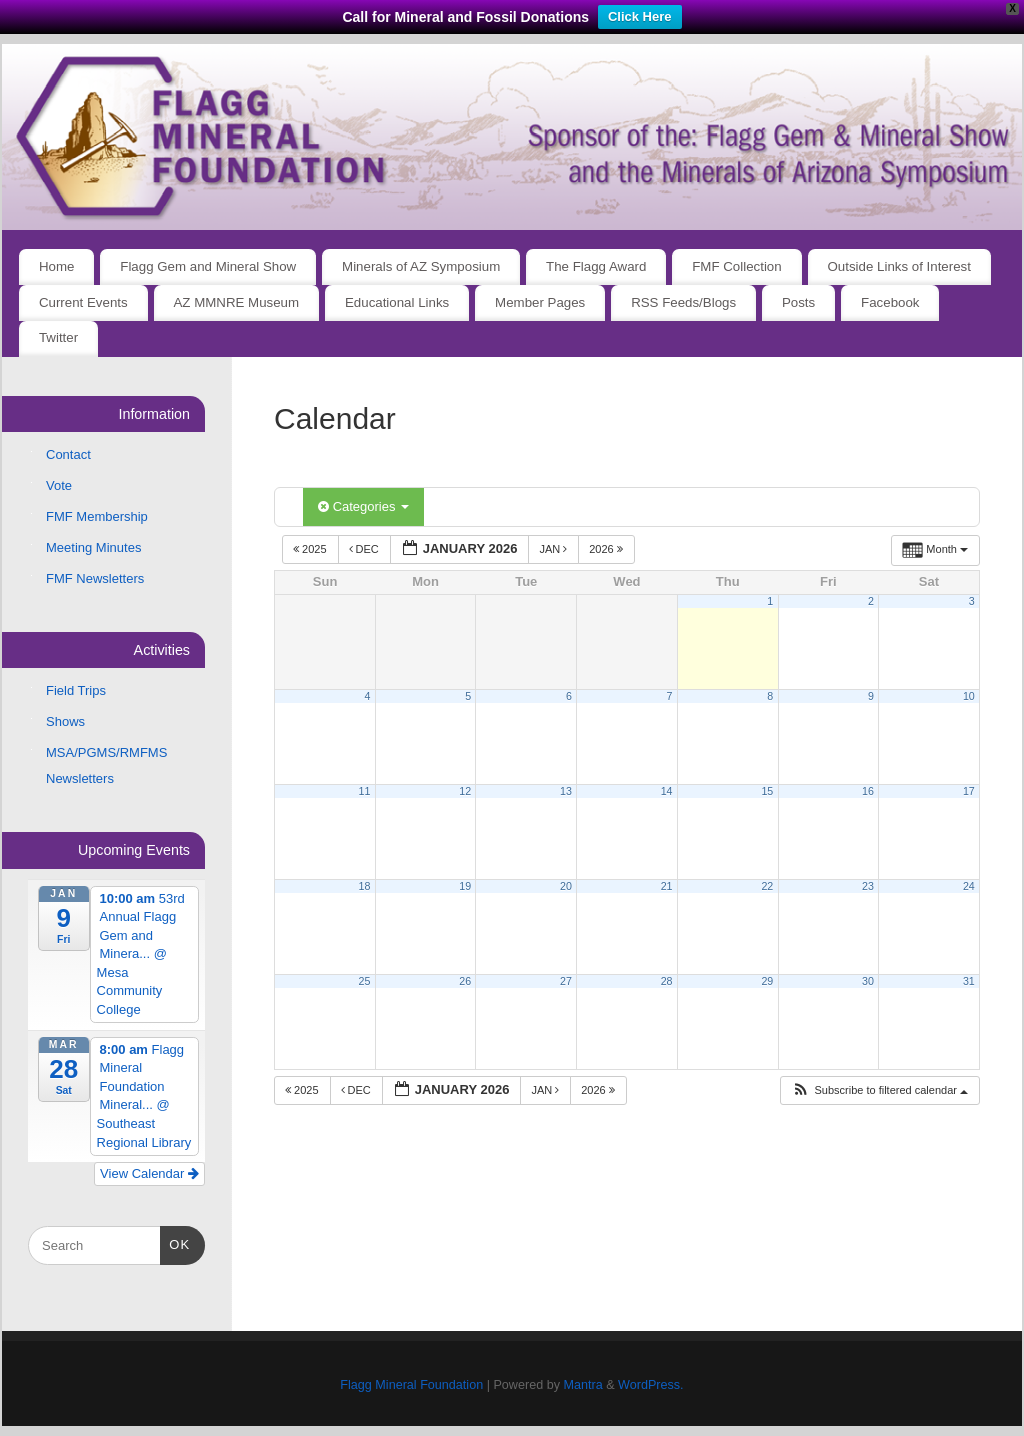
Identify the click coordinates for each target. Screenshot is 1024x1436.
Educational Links (397, 302)
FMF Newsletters (95, 578)
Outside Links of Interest (899, 266)
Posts (798, 302)
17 (969, 791)
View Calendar (149, 1173)
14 (667, 791)
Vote (59, 485)
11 (365, 791)
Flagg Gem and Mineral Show (208, 266)
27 (566, 981)
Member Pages (540, 302)
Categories (363, 506)
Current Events (83, 302)
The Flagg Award (596, 266)
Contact (68, 454)
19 (465, 886)
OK (175, 1242)
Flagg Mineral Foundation (411, 1385)
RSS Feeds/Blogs (683, 302)
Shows (65, 721)
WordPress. (651, 1385)
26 (465, 981)
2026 (607, 549)
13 (566, 791)
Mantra (582, 1385)
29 (767, 981)
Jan (554, 549)
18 (365, 886)
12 (465, 791)
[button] (879, 1090)
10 (969, 696)
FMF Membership (97, 516)
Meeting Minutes (93, 547)
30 (868, 981)
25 (365, 981)
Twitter (58, 337)
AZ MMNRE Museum (237, 302)
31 (969, 981)
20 (566, 886)
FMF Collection (736, 266)
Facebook (890, 302)
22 (767, 886)
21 (667, 886)
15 (767, 791)
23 (868, 886)
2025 (311, 549)
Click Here (640, 16)
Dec (365, 549)
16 (868, 791)
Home (56, 266)
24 (969, 886)
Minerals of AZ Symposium (421, 266)
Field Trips (76, 690)
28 (667, 981)
